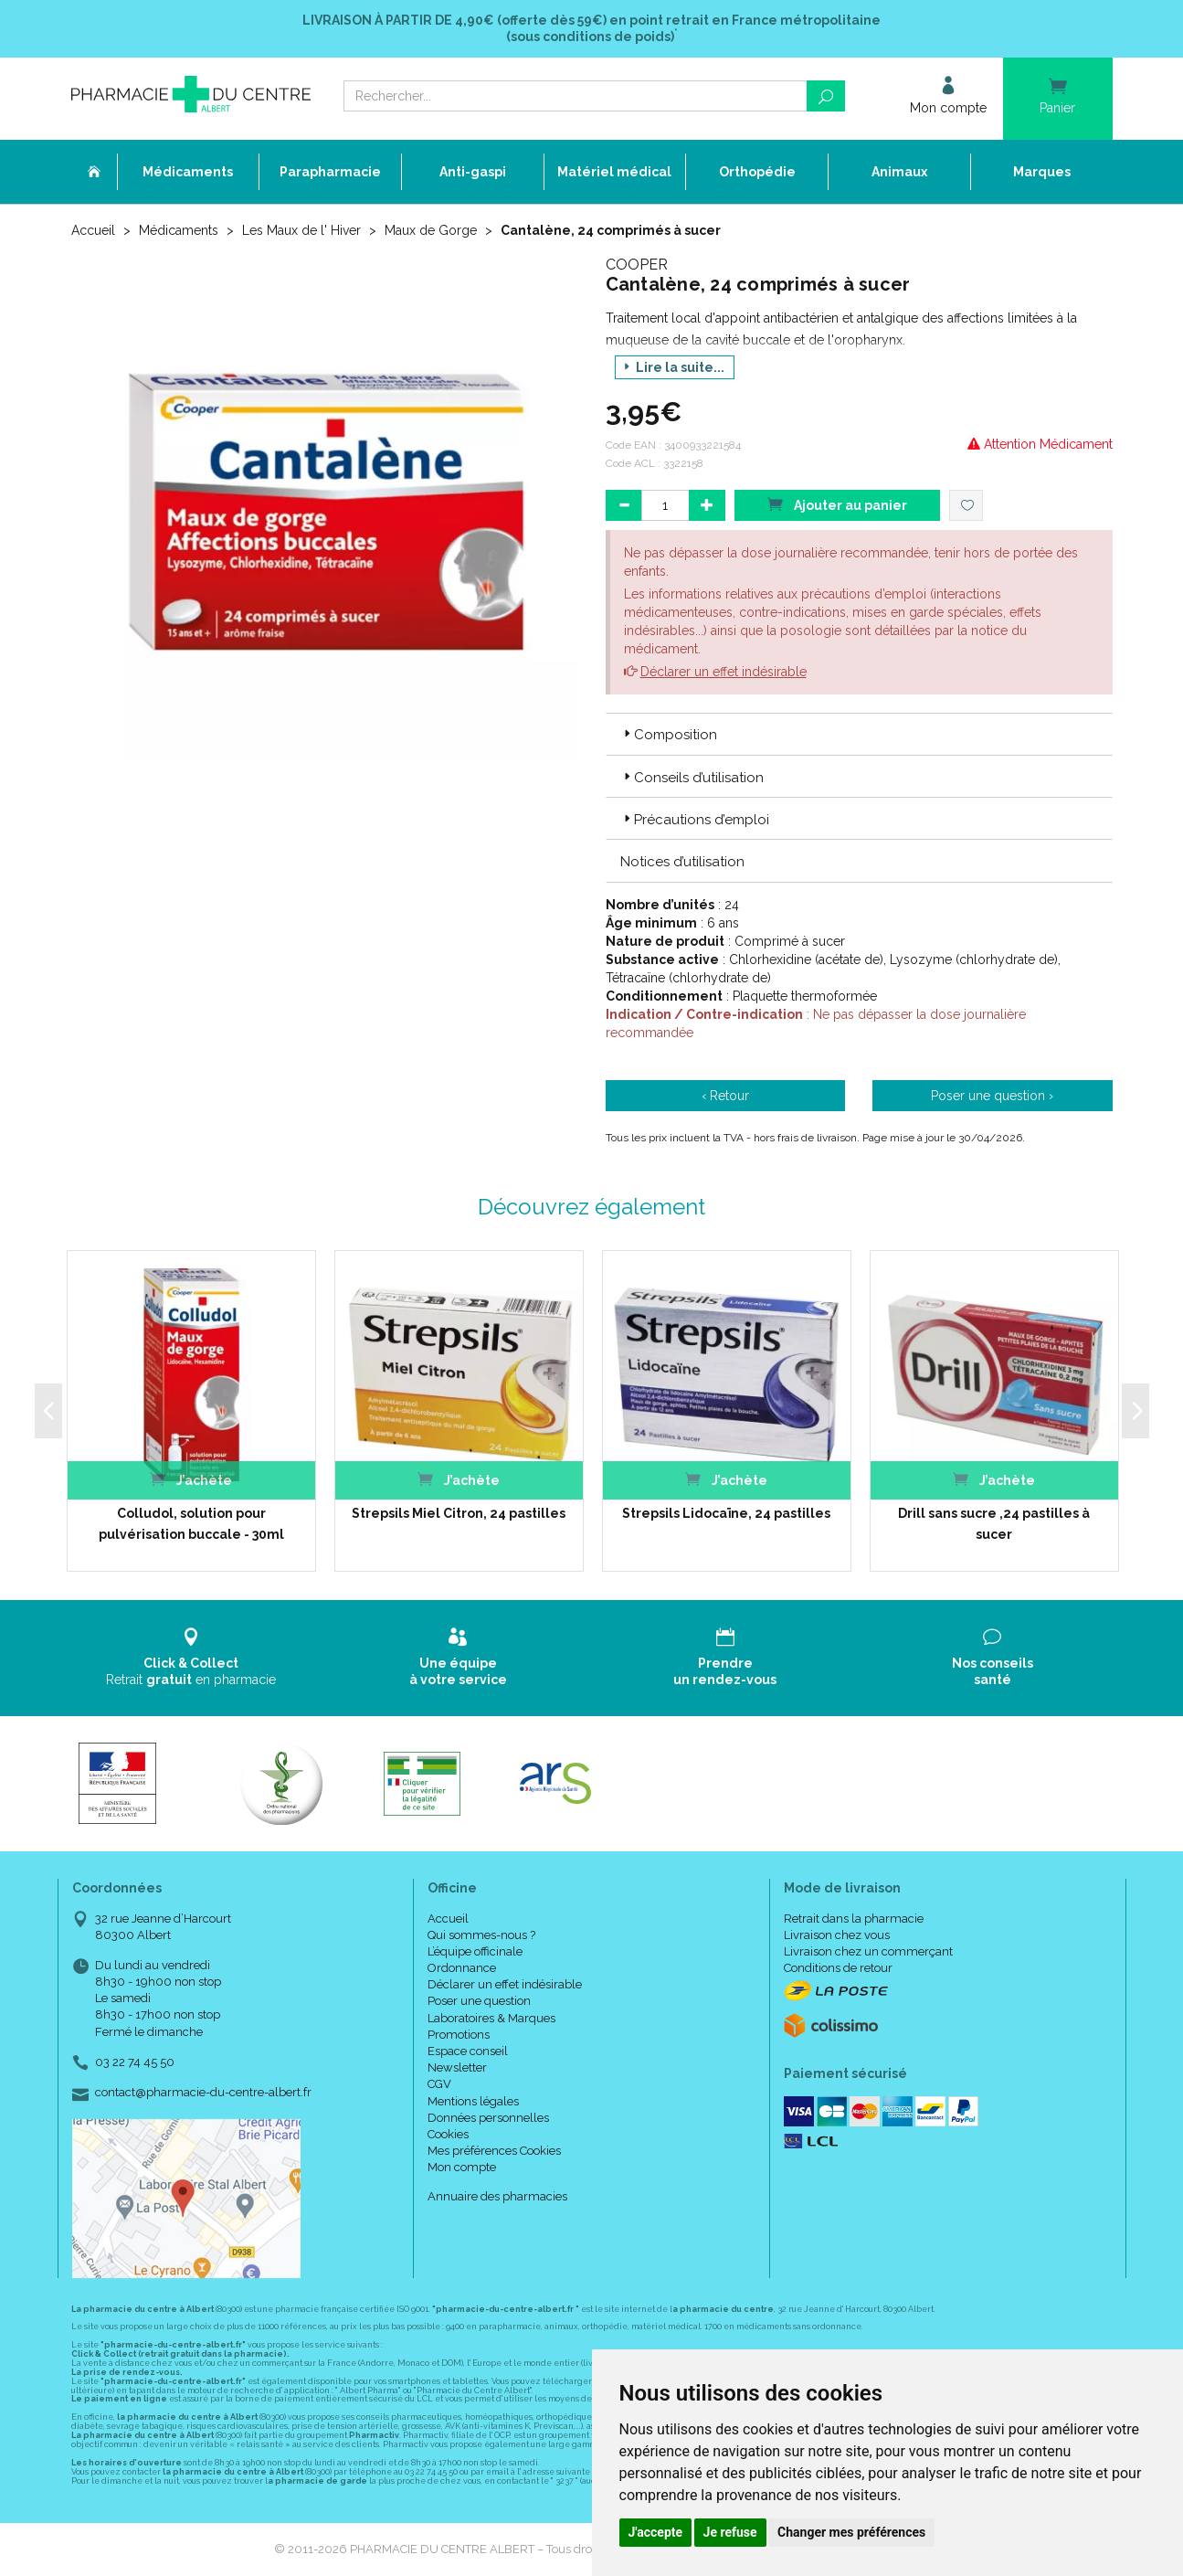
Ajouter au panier (836, 504)
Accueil (93, 230)
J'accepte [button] (655, 2532)
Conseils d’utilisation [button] (692, 777)
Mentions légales (473, 2101)
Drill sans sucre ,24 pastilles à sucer (994, 1523)
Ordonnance (462, 1968)
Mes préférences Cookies (494, 2150)
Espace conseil (468, 2051)
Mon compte (462, 2167)
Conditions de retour (838, 1968)
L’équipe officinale (475, 1951)
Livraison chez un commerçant (868, 1951)
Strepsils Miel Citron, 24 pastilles (458, 1513)
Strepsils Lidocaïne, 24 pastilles (726, 1513)
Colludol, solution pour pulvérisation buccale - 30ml (191, 1523)
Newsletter (457, 2067)
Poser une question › (992, 1095)
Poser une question (479, 2001)
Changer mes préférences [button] (851, 2532)
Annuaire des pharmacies (497, 2196)
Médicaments (178, 230)
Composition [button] (668, 734)
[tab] (859, 734)
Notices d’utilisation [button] (682, 861)
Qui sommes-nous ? (481, 1935)
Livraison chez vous (837, 1935)
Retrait (191, 1657)
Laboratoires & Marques (491, 2018)
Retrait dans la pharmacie (854, 1918)
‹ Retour (725, 1095)
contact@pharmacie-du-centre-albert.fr (203, 2092)
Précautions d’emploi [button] (694, 819)
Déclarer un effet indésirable (723, 671)
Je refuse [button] (730, 2532)
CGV (439, 2084)
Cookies (448, 2134)
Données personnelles (488, 2118)
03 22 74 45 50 (134, 2062)
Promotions (459, 2034)
